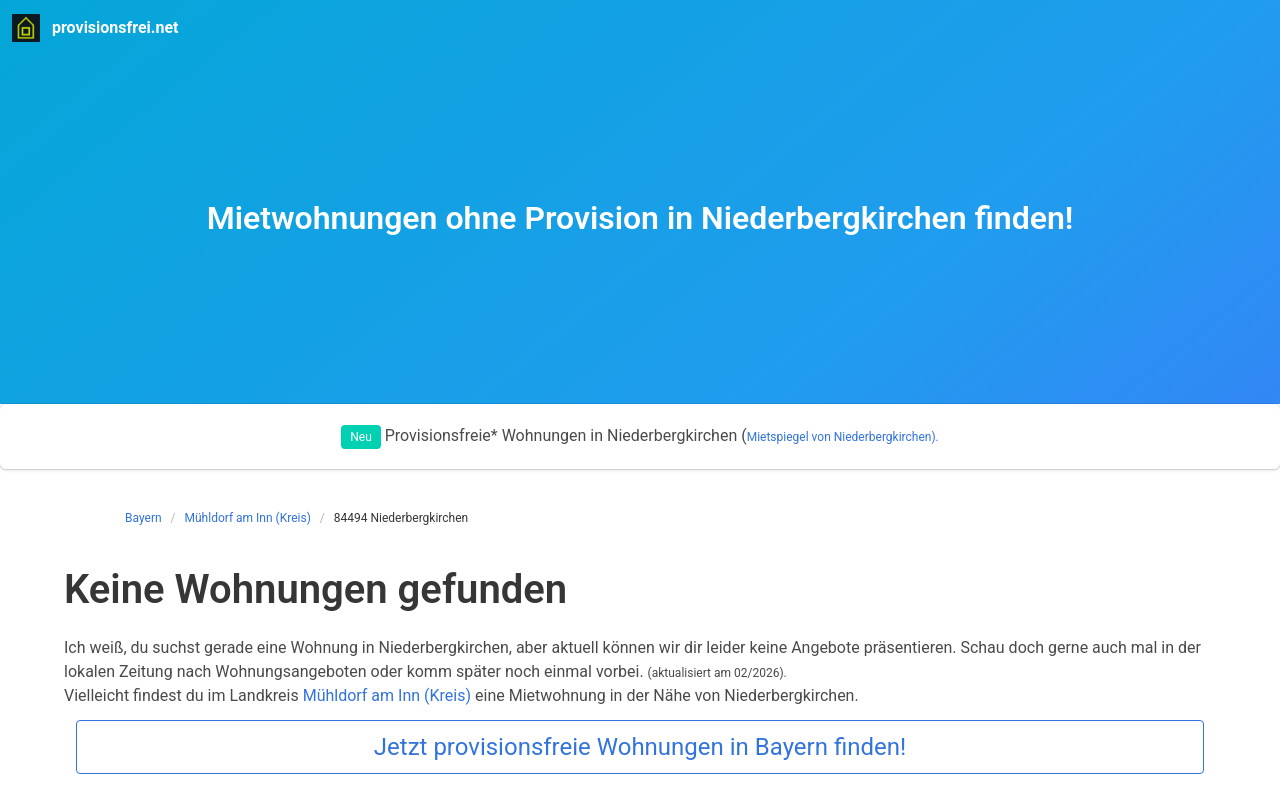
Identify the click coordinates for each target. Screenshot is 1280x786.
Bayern (143, 518)
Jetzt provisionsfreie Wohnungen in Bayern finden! (640, 747)
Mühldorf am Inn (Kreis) (248, 518)
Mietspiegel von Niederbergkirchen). (843, 437)
